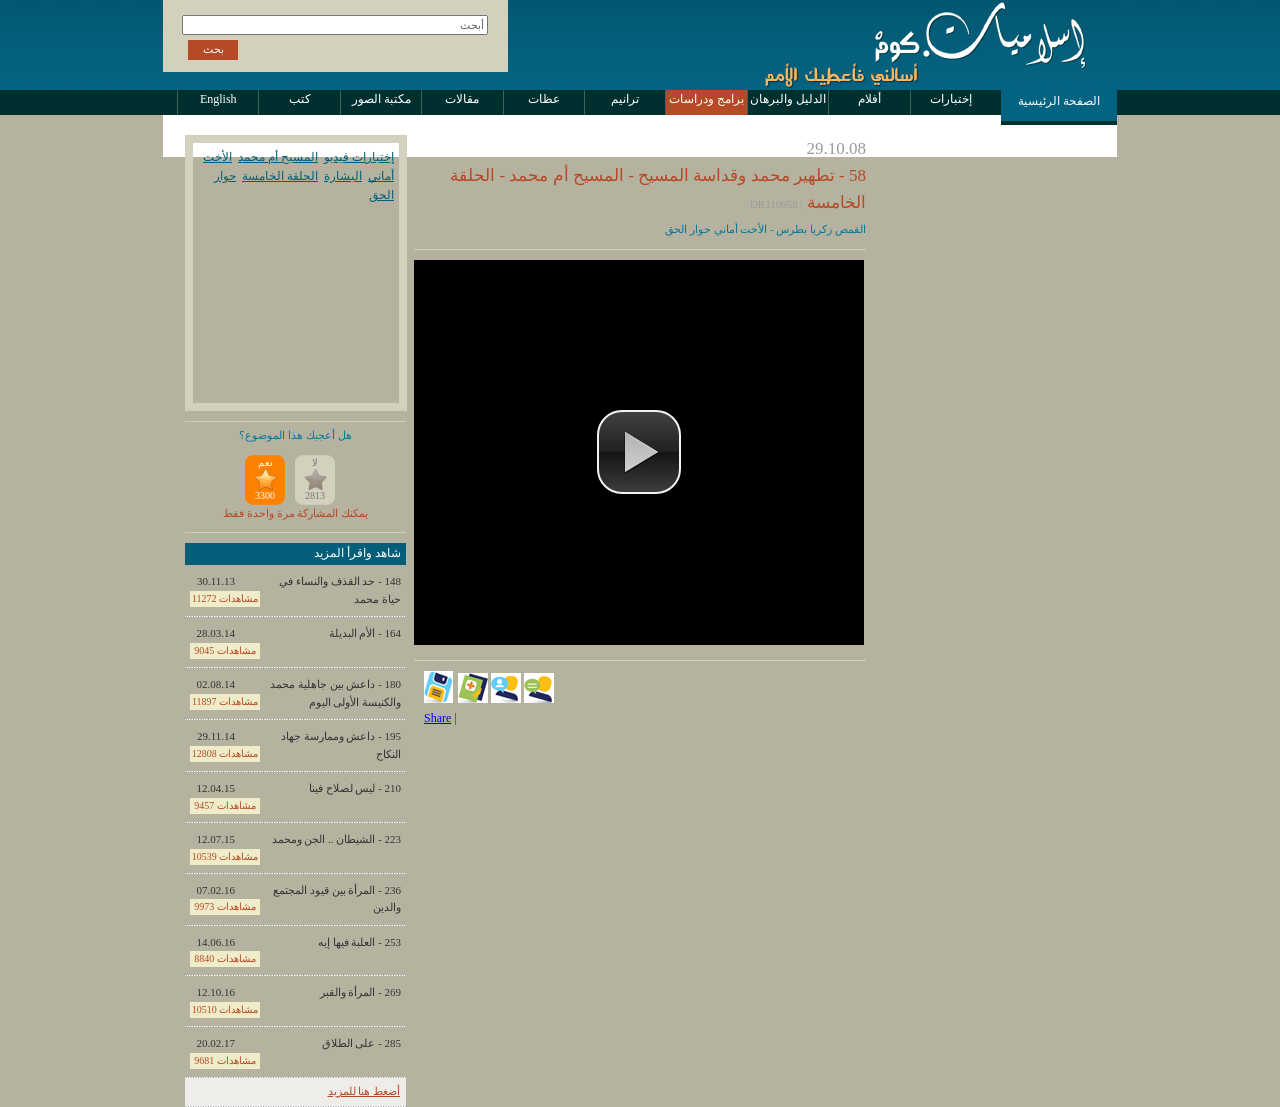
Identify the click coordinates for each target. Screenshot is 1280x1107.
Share (437, 718)
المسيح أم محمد (278, 157)
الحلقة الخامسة (280, 176)
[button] (639, 452)
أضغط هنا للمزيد (364, 1091)
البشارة (343, 176)
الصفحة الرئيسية (1059, 101)
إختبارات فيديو (359, 157)
